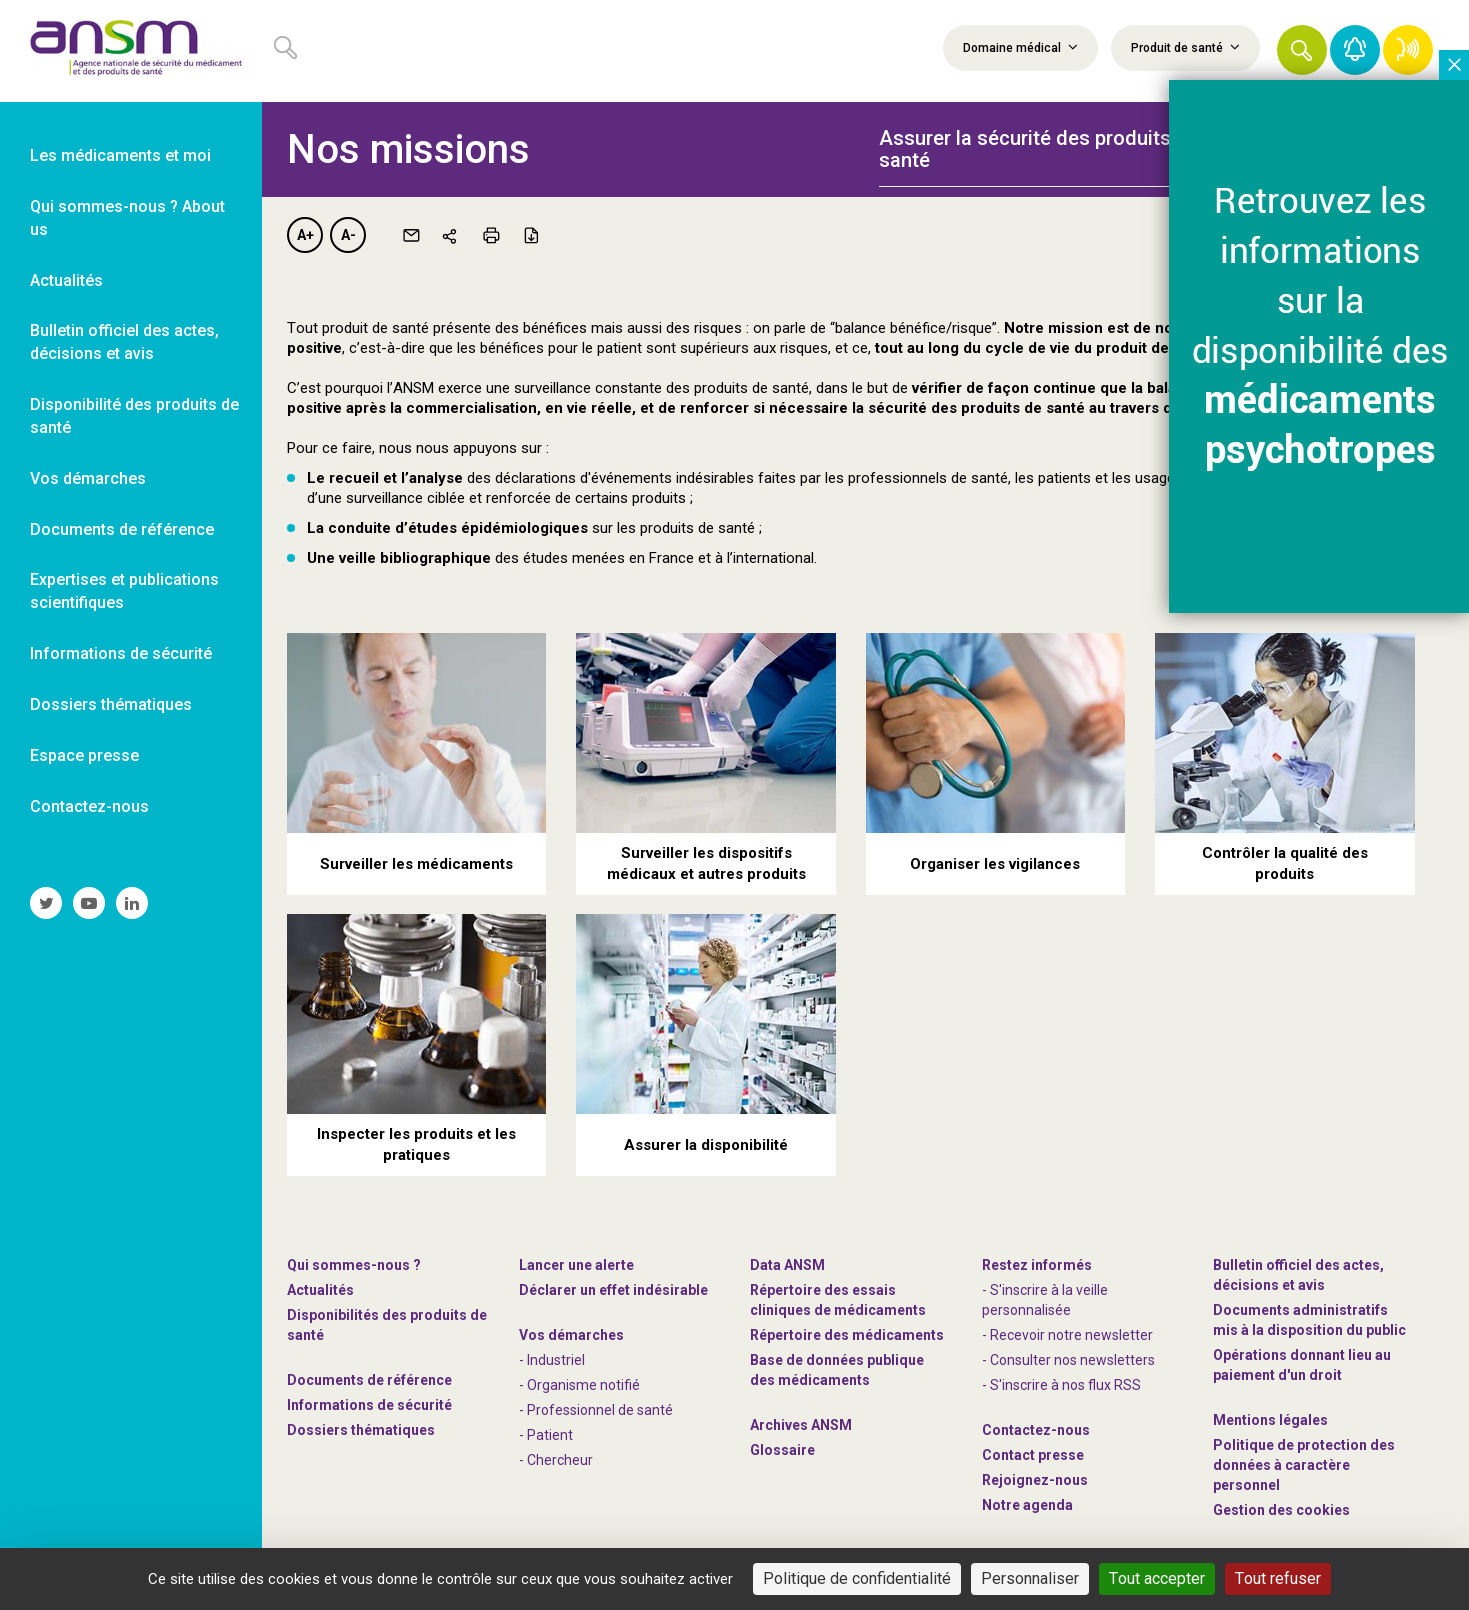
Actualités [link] (66, 280)
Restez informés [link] (1037, 1265)
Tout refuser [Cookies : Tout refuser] (1278, 1578)
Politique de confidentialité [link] (857, 1578)
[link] (131, 51)
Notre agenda (1027, 1505)
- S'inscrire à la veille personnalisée (1045, 1300)
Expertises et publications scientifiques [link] (124, 591)
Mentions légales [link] (1270, 1420)
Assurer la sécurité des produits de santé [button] (1039, 149)
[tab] (1044, 137)
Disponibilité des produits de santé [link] (134, 416)
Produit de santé (1185, 47)
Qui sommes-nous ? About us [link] (127, 218)
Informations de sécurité (369, 1405)
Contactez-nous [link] (89, 806)
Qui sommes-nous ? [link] (354, 1265)
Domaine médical (1020, 47)
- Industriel (552, 1360)
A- (348, 235)
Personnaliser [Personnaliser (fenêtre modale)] (1030, 1578)
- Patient (546, 1435)
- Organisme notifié (579, 1385)
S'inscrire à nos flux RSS (1065, 1385)
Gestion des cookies (1281, 1510)
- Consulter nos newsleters (1068, 1360)
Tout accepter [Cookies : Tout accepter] (1157, 1578)
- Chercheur (556, 1460)
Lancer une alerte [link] (576, 1265)
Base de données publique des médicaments (837, 1370)
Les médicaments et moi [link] (120, 155)
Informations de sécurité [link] (121, 653)
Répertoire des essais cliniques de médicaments (838, 1300)
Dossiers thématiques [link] (111, 704)
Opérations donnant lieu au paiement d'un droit (1302, 1365)
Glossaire (782, 1450)
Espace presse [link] (84, 755)
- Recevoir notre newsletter (1067, 1335)
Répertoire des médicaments (847, 1335)
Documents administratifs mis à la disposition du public (1309, 1320)
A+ (305, 235)
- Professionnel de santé (596, 1410)
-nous (1035, 1480)
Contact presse (1033, 1455)
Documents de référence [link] (122, 529)
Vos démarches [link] (88, 478)
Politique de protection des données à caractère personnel (1304, 1465)
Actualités (320, 1290)
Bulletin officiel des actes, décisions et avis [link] (124, 342)
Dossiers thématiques (361, 1430)
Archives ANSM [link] (801, 1425)
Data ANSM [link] (787, 1265)
